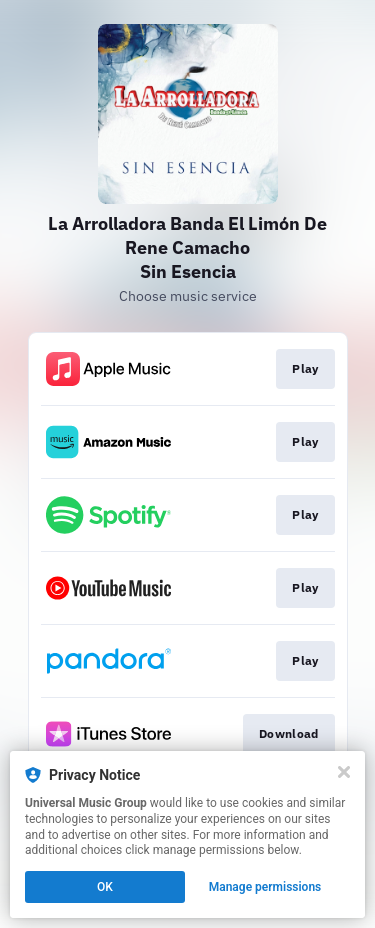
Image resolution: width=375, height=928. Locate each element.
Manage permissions (265, 887)
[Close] (344, 772)
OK (105, 887)
